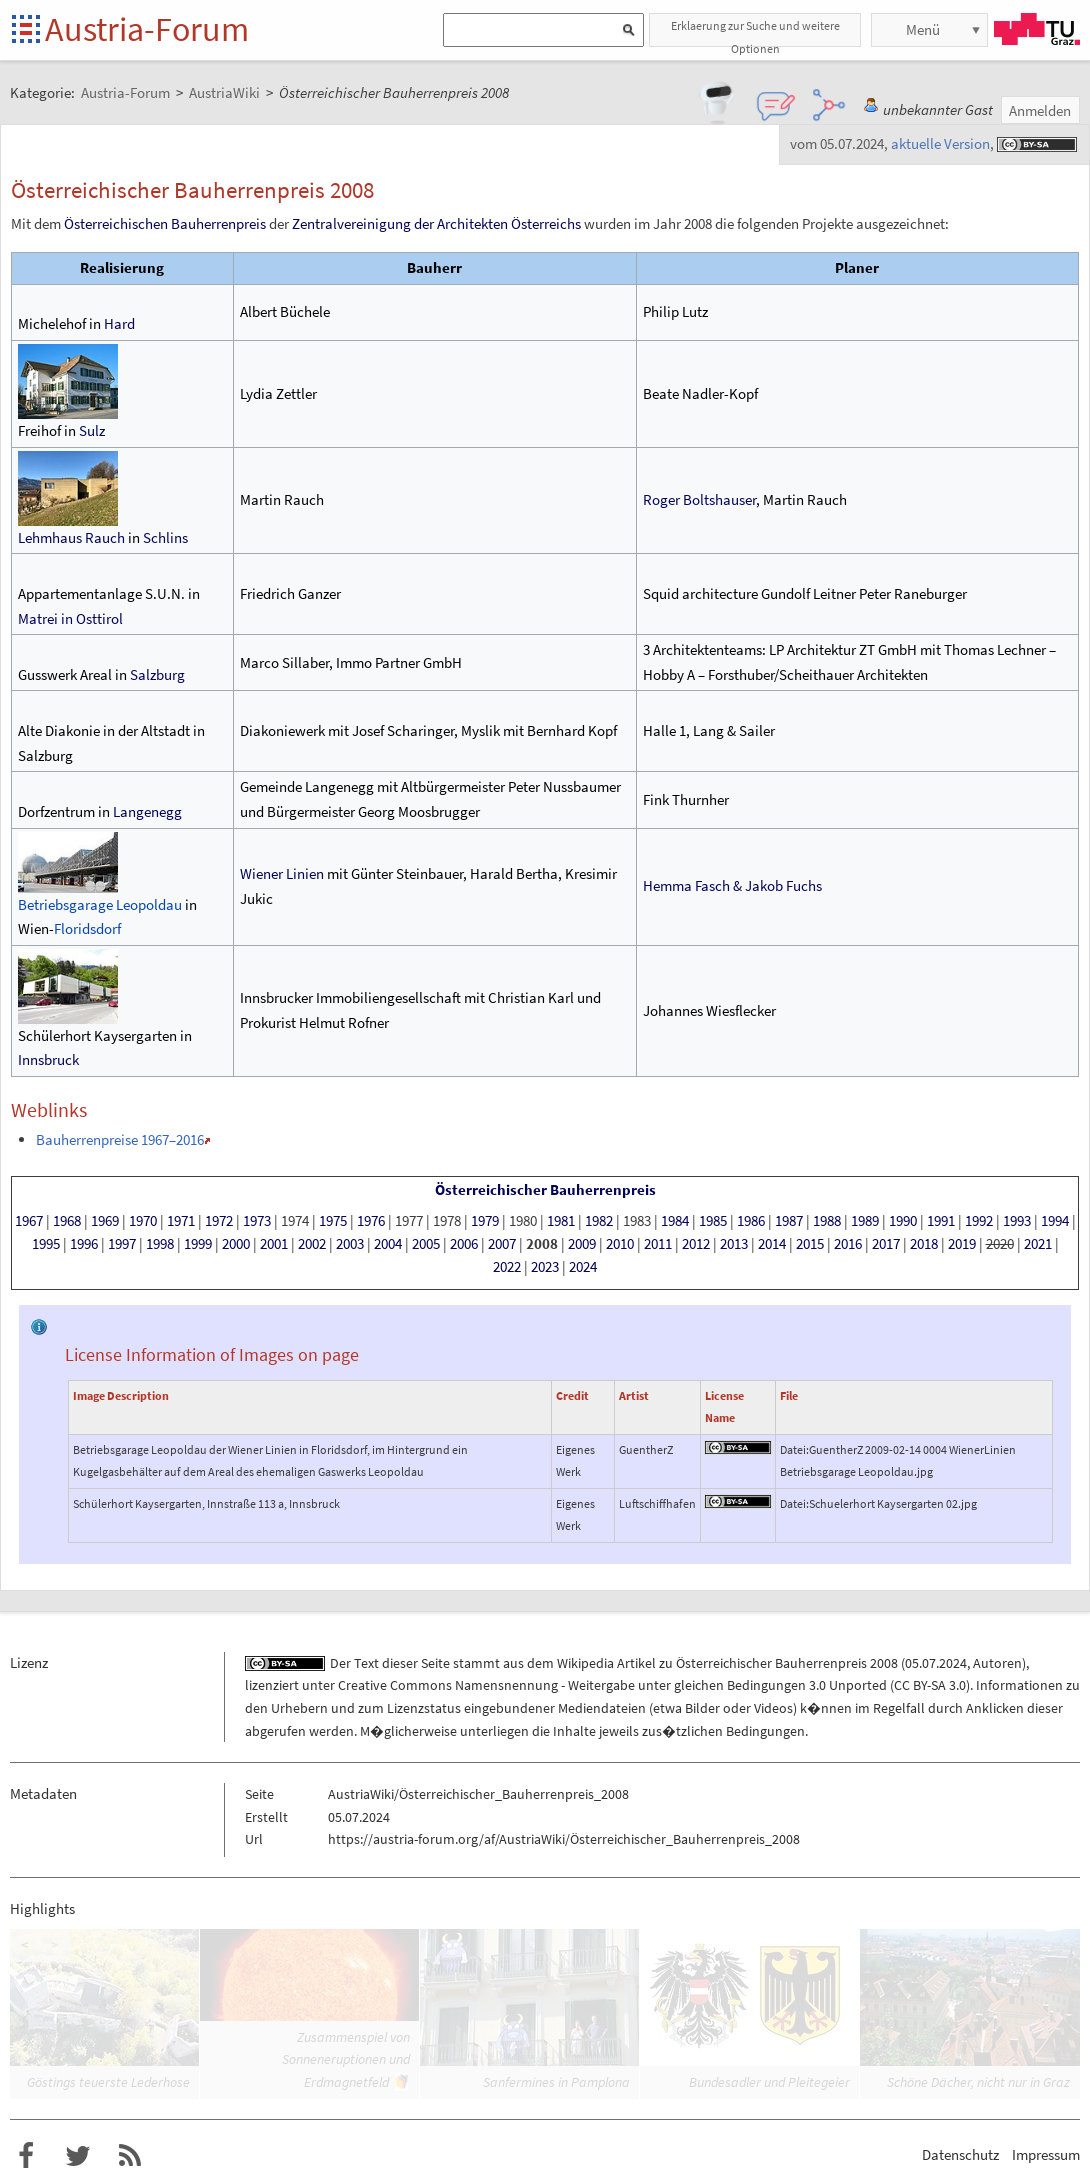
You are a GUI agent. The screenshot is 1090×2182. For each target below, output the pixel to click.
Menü (923, 29)
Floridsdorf (87, 928)
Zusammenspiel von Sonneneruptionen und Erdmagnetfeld (346, 2059)
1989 (865, 1221)
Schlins (165, 537)
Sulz (92, 430)
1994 (1055, 1221)
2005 (426, 1244)
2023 (545, 1267)
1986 (751, 1221)
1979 (485, 1221)
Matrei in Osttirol (70, 618)
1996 (84, 1244)
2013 (734, 1244)
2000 (236, 1244)
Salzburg (157, 674)
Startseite (27, 30)
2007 (502, 1244)
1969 (105, 1221)
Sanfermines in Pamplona (556, 2082)
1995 (46, 1244)
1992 (979, 1221)
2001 (274, 1244)
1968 (67, 1221)
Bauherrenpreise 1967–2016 (120, 1139)
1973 (257, 1221)
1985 (713, 1221)
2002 (312, 1244)
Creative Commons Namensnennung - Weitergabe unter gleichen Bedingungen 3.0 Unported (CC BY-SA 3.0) (654, 1685)
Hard (119, 323)
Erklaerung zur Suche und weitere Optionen (755, 32)
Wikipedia (585, 1663)
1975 (333, 1221)
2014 (772, 1244)
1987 (789, 1221)
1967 (29, 1221)
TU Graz (1037, 29)
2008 (542, 1244)
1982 (599, 1221)
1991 (941, 1221)
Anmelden (1040, 110)
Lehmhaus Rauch (71, 537)
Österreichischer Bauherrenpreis (545, 1190)
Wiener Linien (282, 873)
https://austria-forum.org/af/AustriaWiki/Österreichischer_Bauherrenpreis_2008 (564, 1839)
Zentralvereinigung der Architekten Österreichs (436, 223)
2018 (924, 1244)
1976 (371, 1221)
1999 (198, 1244)
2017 (886, 1244)
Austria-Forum (147, 29)
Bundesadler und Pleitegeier (769, 2082)
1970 (143, 1221)
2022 (507, 1267)
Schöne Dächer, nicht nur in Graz (978, 2082)
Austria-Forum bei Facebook (26, 2156)
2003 (350, 1244)
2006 (464, 1244)
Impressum (1046, 2154)
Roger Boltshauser (699, 499)
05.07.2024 (936, 1663)
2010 (620, 1244)
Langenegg (147, 811)
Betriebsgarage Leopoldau (100, 904)
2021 (1038, 1244)
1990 (903, 1221)
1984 (675, 1221)
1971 (181, 1221)
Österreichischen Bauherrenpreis (165, 223)
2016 (848, 1244)
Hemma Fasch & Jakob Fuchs (732, 885)
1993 (1017, 1221)
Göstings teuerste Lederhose (108, 2082)
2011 (658, 1244)
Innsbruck (48, 1059)
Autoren (997, 1663)
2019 (962, 1244)
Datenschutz (960, 2154)
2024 (583, 1267)
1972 (219, 1221)
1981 (561, 1221)
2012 (696, 1244)
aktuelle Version (940, 143)
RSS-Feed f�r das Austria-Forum (130, 2156)
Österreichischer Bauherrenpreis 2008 (787, 1663)
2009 (582, 1244)
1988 (827, 1221)
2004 (388, 1244)
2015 (810, 1244)
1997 (122, 1244)
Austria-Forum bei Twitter (78, 2156)
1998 (160, 1244)
